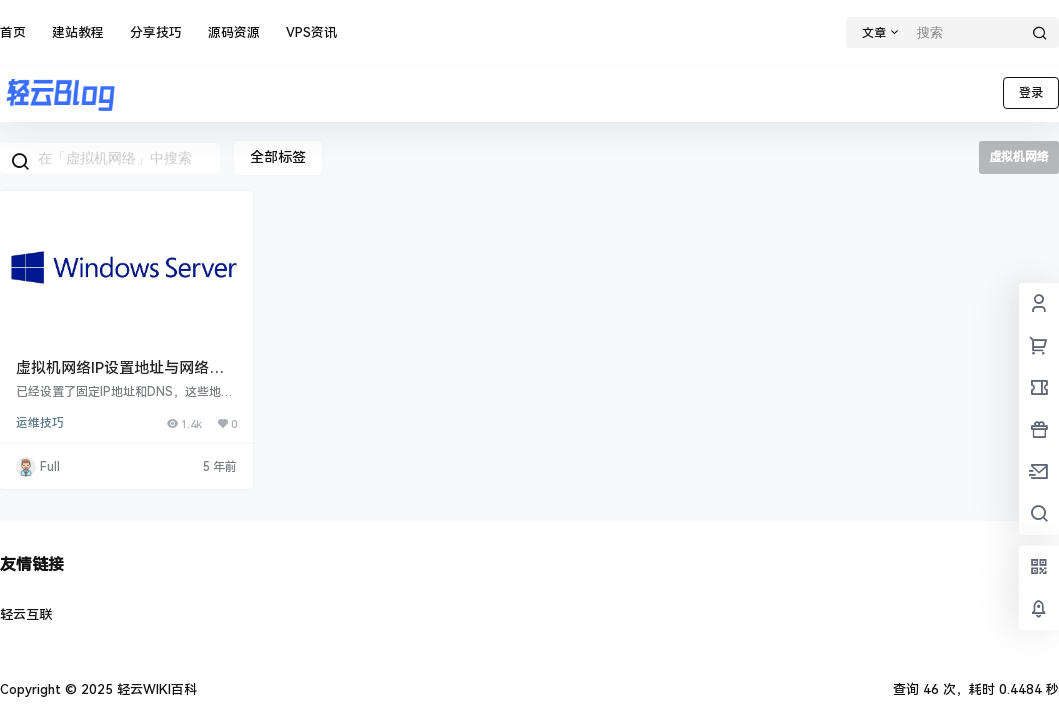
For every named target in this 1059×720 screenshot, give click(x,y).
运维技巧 (40, 423)
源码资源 (234, 32)
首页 (13, 32)
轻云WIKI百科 (155, 689)
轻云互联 (26, 614)
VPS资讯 (311, 32)
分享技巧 (156, 32)
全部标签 (278, 157)
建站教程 (78, 32)
